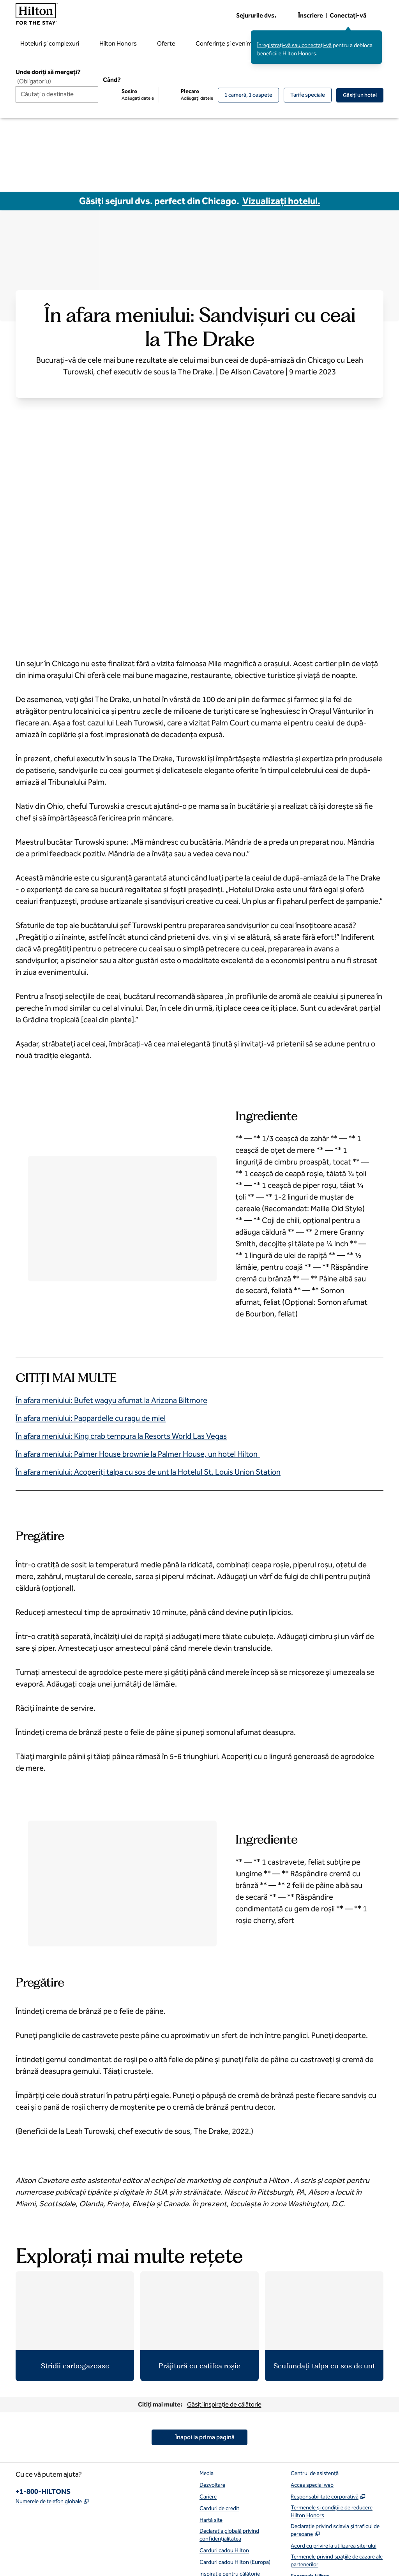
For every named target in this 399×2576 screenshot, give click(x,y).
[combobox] (57, 94)
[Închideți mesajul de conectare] (376, 35)
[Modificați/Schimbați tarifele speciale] (308, 95)
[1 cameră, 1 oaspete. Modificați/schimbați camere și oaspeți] (248, 95)
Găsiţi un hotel (363, 95)
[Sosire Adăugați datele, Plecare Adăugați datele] (158, 94)
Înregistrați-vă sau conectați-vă (294, 45)
